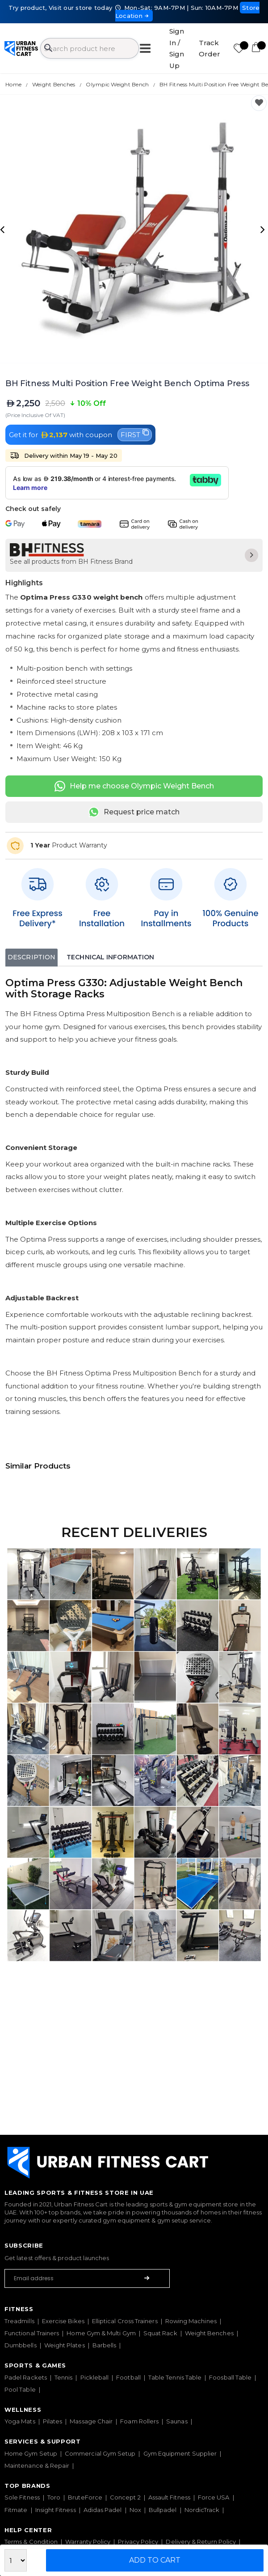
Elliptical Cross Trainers (125, 2321)
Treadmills (19, 2321)
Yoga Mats (19, 2421)
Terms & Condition (31, 2541)
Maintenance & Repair (36, 2465)
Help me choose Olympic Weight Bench (134, 786)
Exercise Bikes (63, 2321)
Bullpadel (163, 2509)
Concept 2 (125, 2497)
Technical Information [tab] (110, 957)
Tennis (63, 2377)
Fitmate (16, 2509)
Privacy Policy (138, 2541)
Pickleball (94, 2377)
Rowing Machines (191, 2321)
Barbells (104, 2345)
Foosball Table (230, 2377)
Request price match (134, 812)
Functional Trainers (31, 2333)
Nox (135, 2509)
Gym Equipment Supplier (180, 2453)
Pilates (53, 2421)
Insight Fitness (55, 2509)
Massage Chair (91, 2421)
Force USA (214, 2497)
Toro (53, 2497)
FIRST (135, 434)
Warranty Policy (87, 2541)
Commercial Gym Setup (100, 2453)
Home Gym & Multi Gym (101, 2333)
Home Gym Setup (30, 2453)
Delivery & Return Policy (201, 2541)
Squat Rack (160, 2333)
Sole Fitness (22, 2497)
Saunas (176, 2421)
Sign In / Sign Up (176, 48)
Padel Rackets (25, 2377)
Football (128, 2377)
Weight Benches (209, 2333)
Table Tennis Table (174, 2377)
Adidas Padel (103, 2509)
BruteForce (85, 2497)
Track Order (209, 48)
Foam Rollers (139, 2421)
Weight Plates (64, 2345)
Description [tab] (31, 957)
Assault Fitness (169, 2497)
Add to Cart (154, 2560)
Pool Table (20, 2389)
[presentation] (4, 229)
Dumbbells (20, 2345)
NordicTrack (202, 2509)
